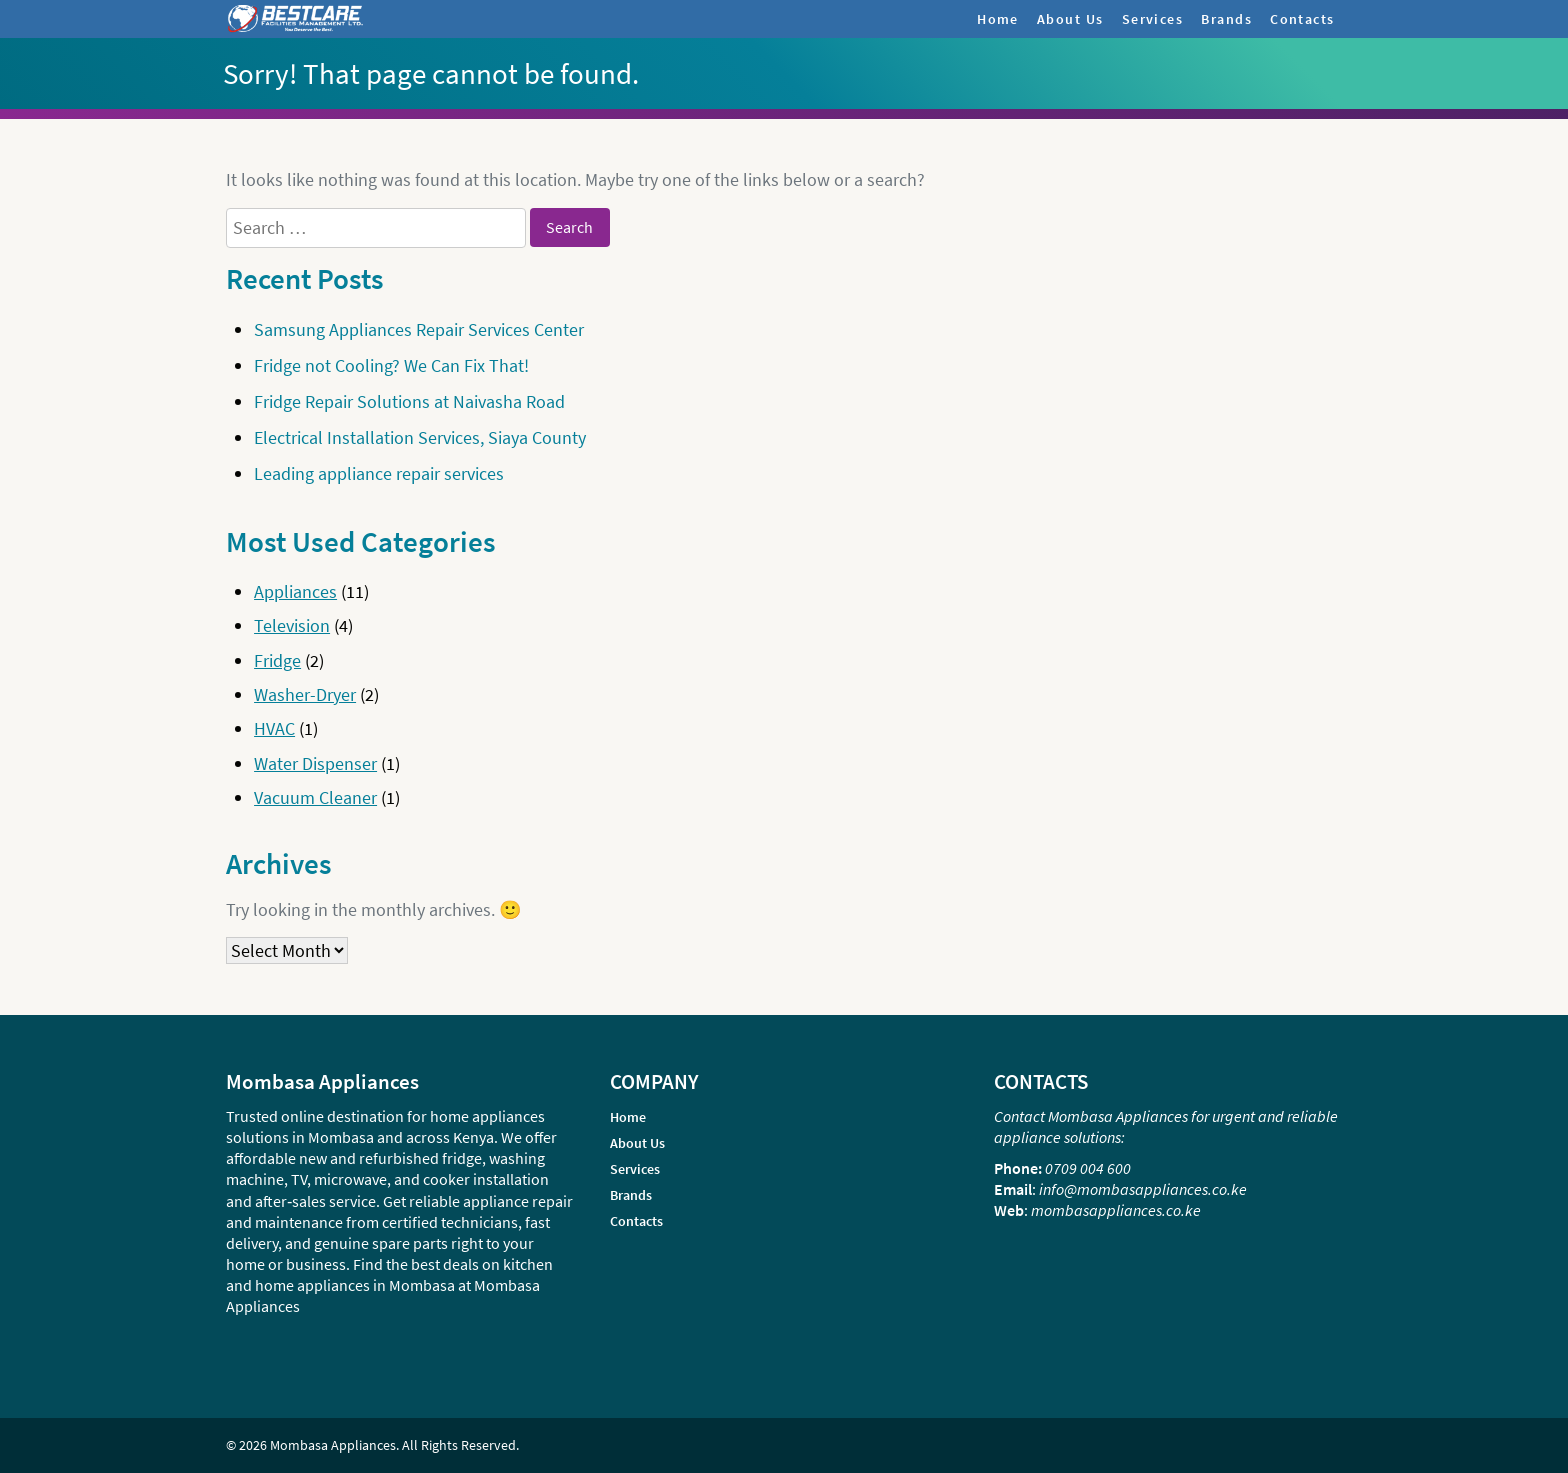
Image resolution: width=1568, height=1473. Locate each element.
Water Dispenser (315, 763)
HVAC (274, 728)
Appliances (295, 591)
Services (1153, 19)
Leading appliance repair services (379, 473)
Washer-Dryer (305, 694)
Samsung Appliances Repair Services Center (419, 329)
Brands (1226, 19)
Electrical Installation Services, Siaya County (420, 437)
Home (998, 19)
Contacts (1302, 19)
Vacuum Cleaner (315, 797)
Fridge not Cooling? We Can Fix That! (391, 365)
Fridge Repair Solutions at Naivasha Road (409, 401)
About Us (1070, 19)
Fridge (277, 660)
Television (292, 625)
